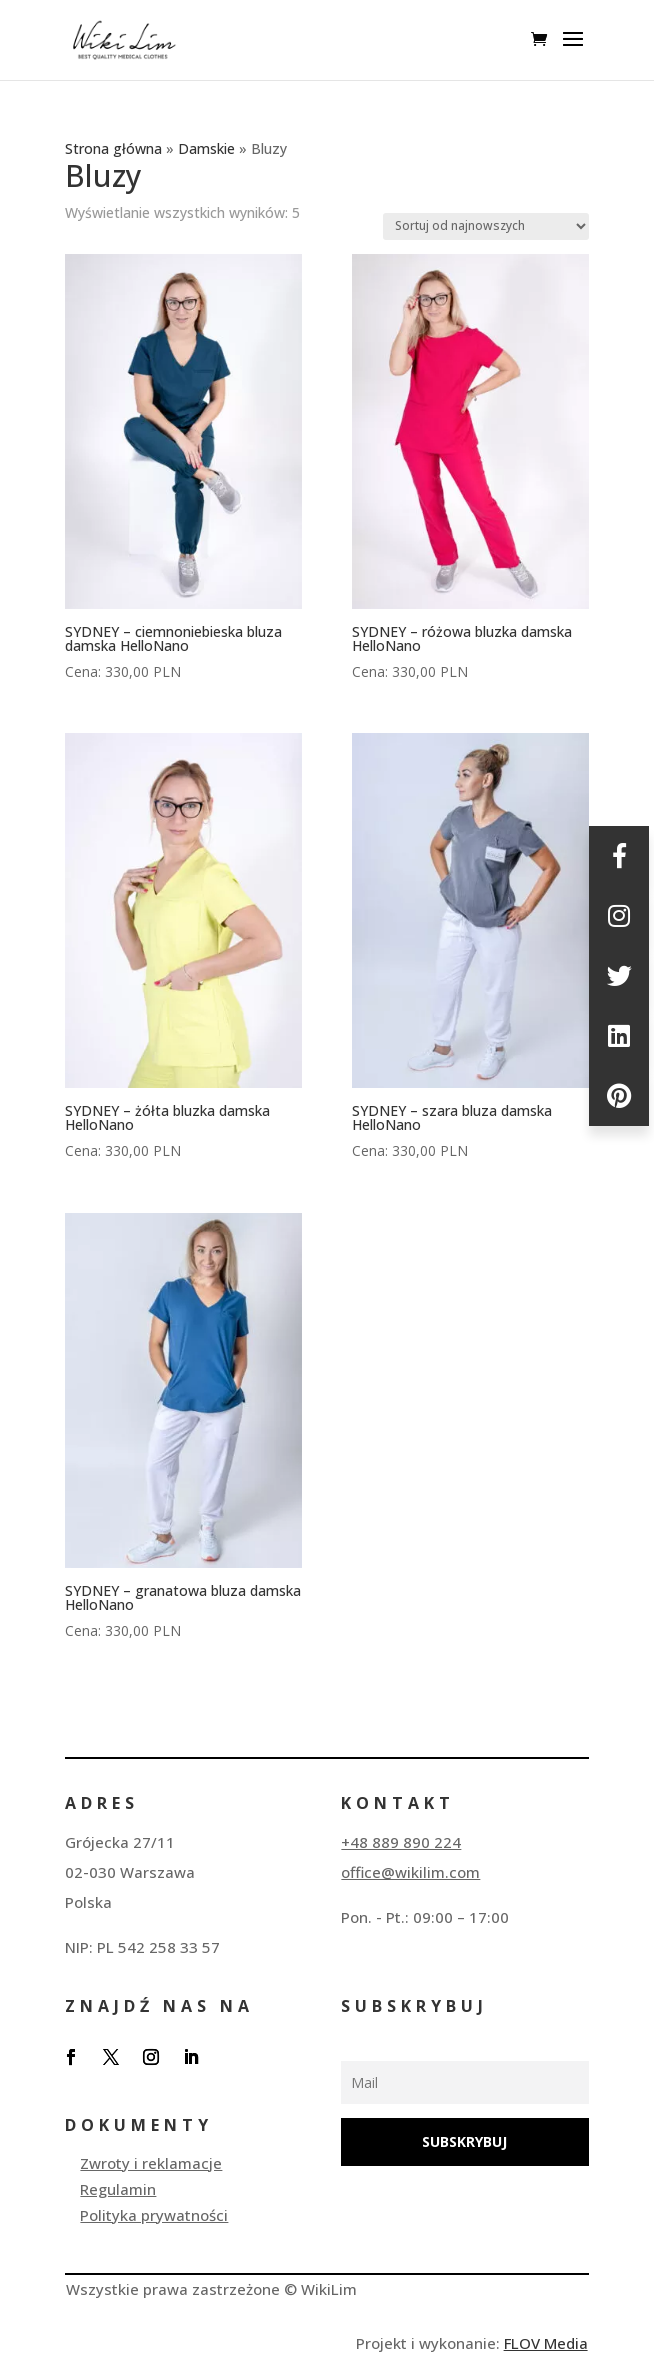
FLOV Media (546, 2343)
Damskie (206, 148)
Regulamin (118, 2189)
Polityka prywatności (154, 2215)
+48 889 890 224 (401, 1842)
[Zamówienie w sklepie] (486, 226)
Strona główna (113, 148)
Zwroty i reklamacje (151, 2163)
